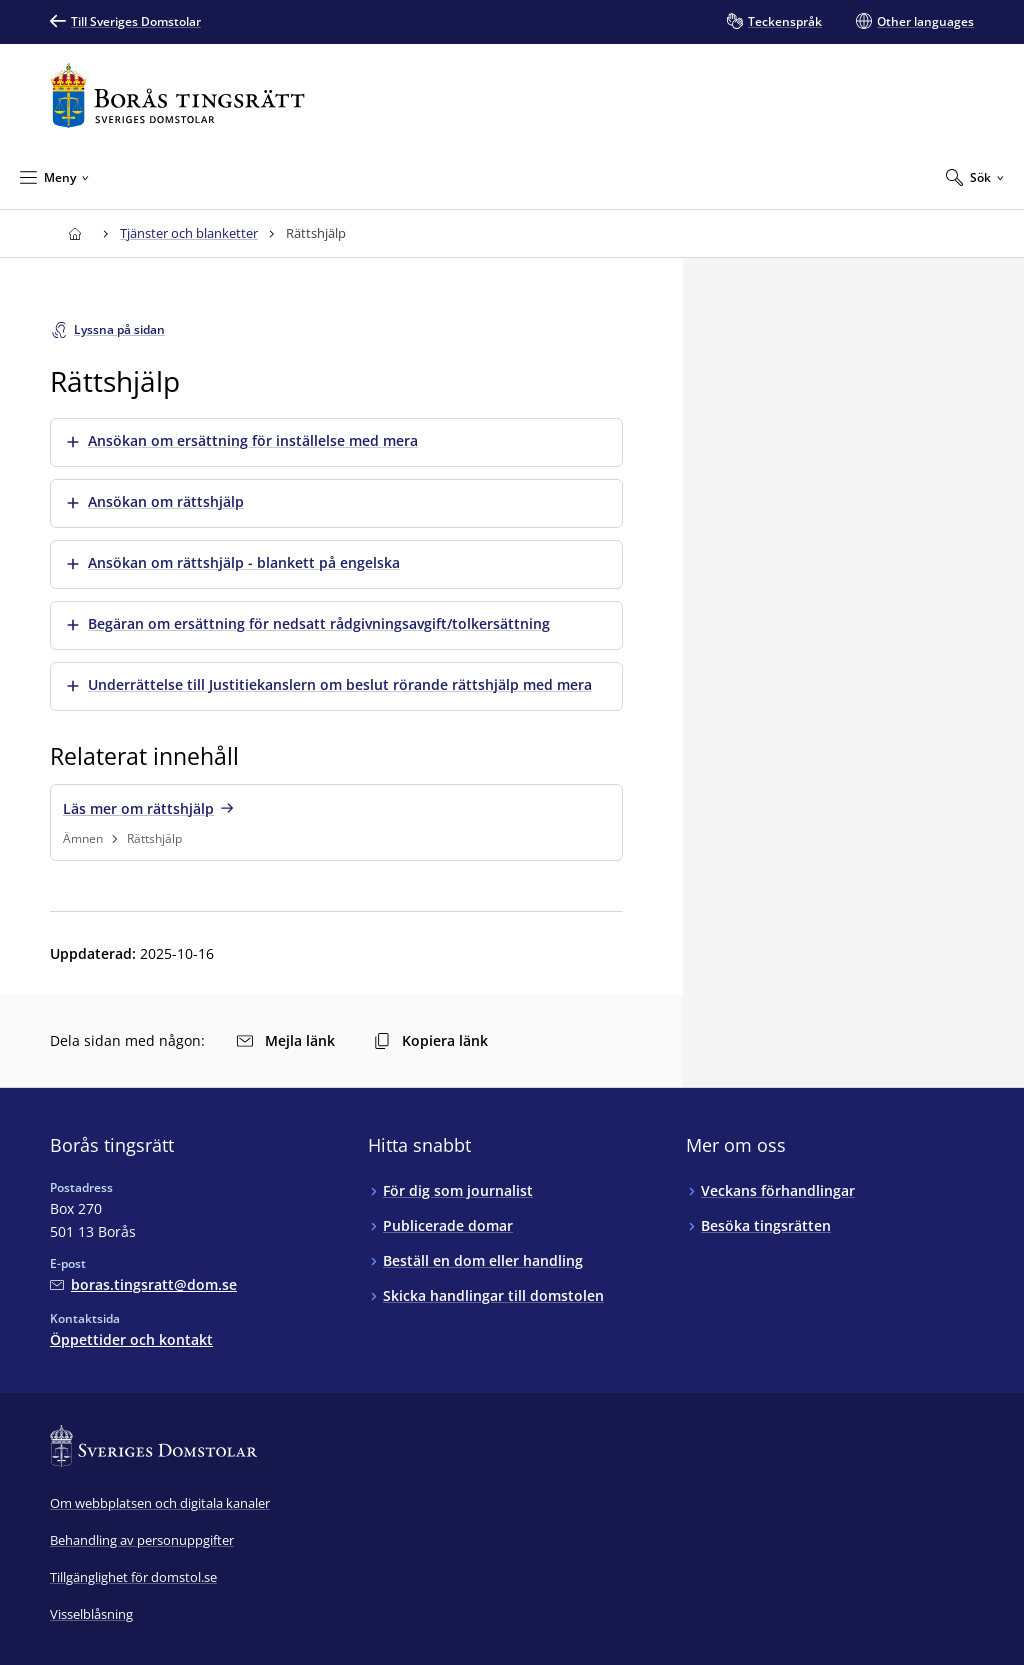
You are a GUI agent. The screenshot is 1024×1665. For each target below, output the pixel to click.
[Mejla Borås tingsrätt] (143, 1284)
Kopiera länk (431, 1040)
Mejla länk (286, 1040)
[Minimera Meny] (54, 177)
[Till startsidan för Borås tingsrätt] (177, 95)
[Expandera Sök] (975, 177)
